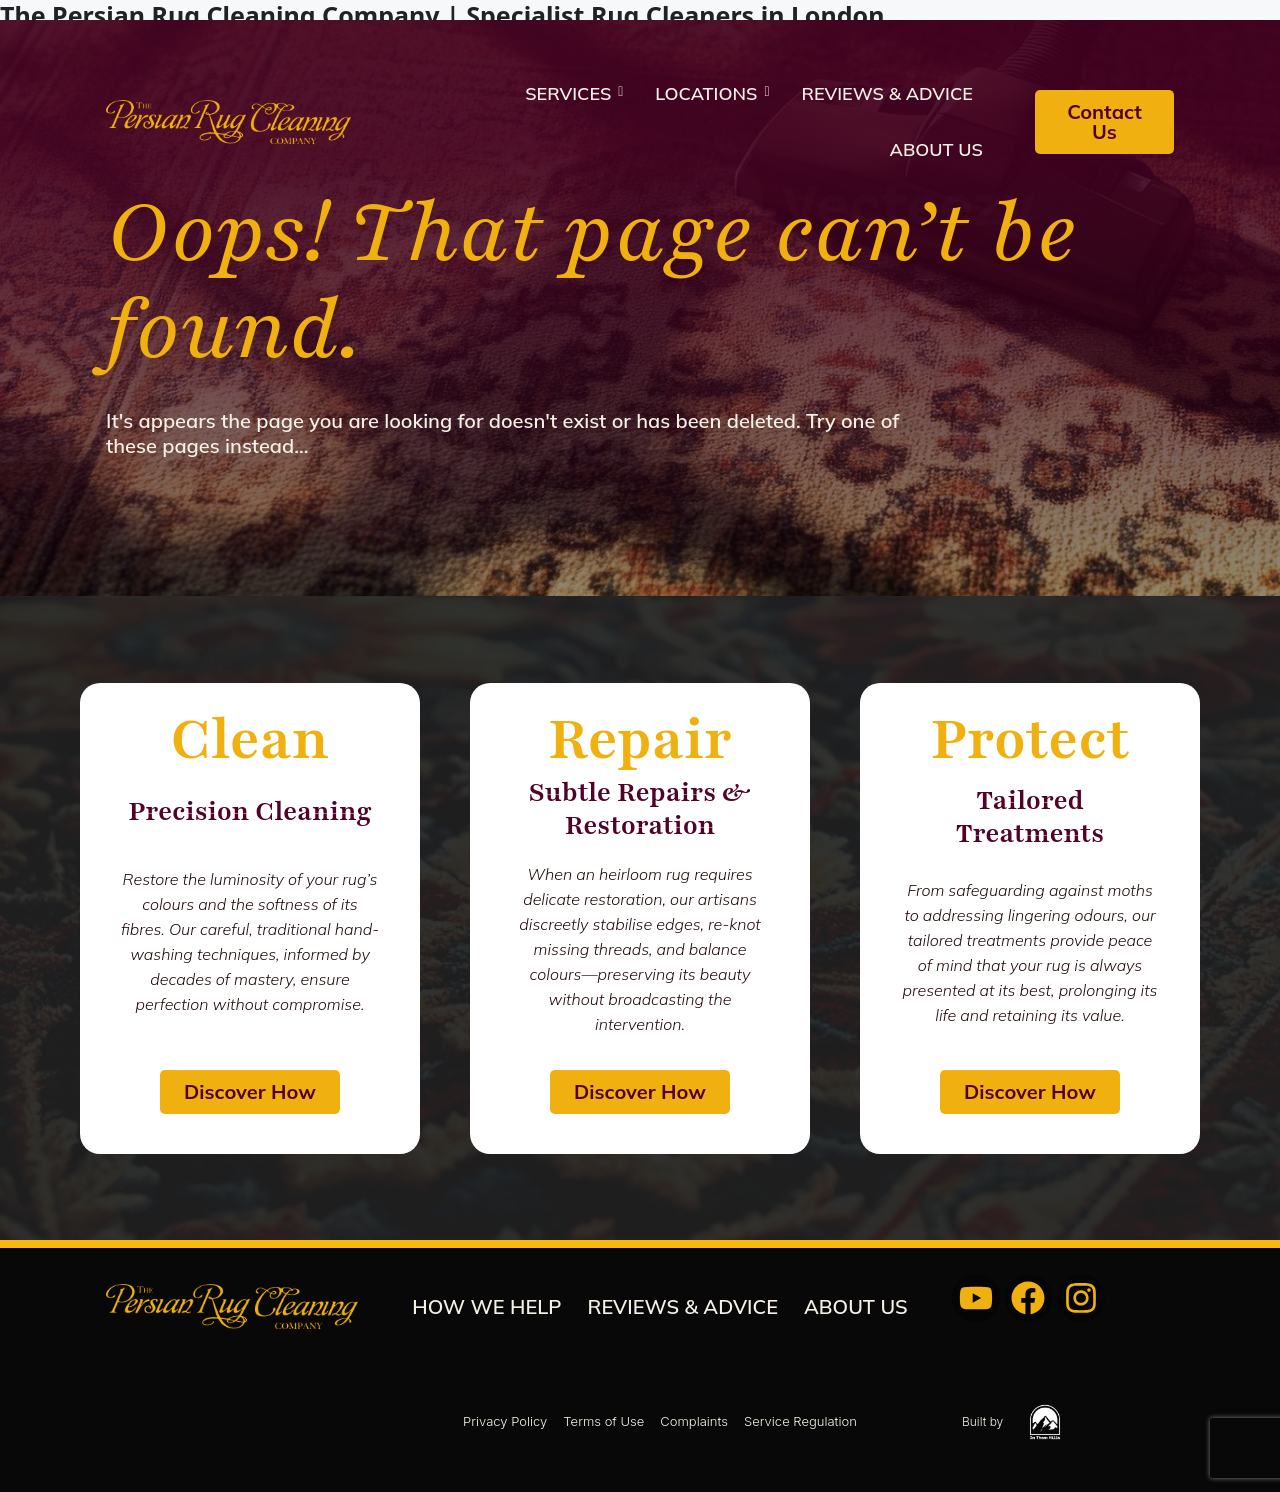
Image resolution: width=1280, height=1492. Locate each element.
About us (936, 149)
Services (574, 93)
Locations (712, 93)
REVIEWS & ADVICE (887, 93)
